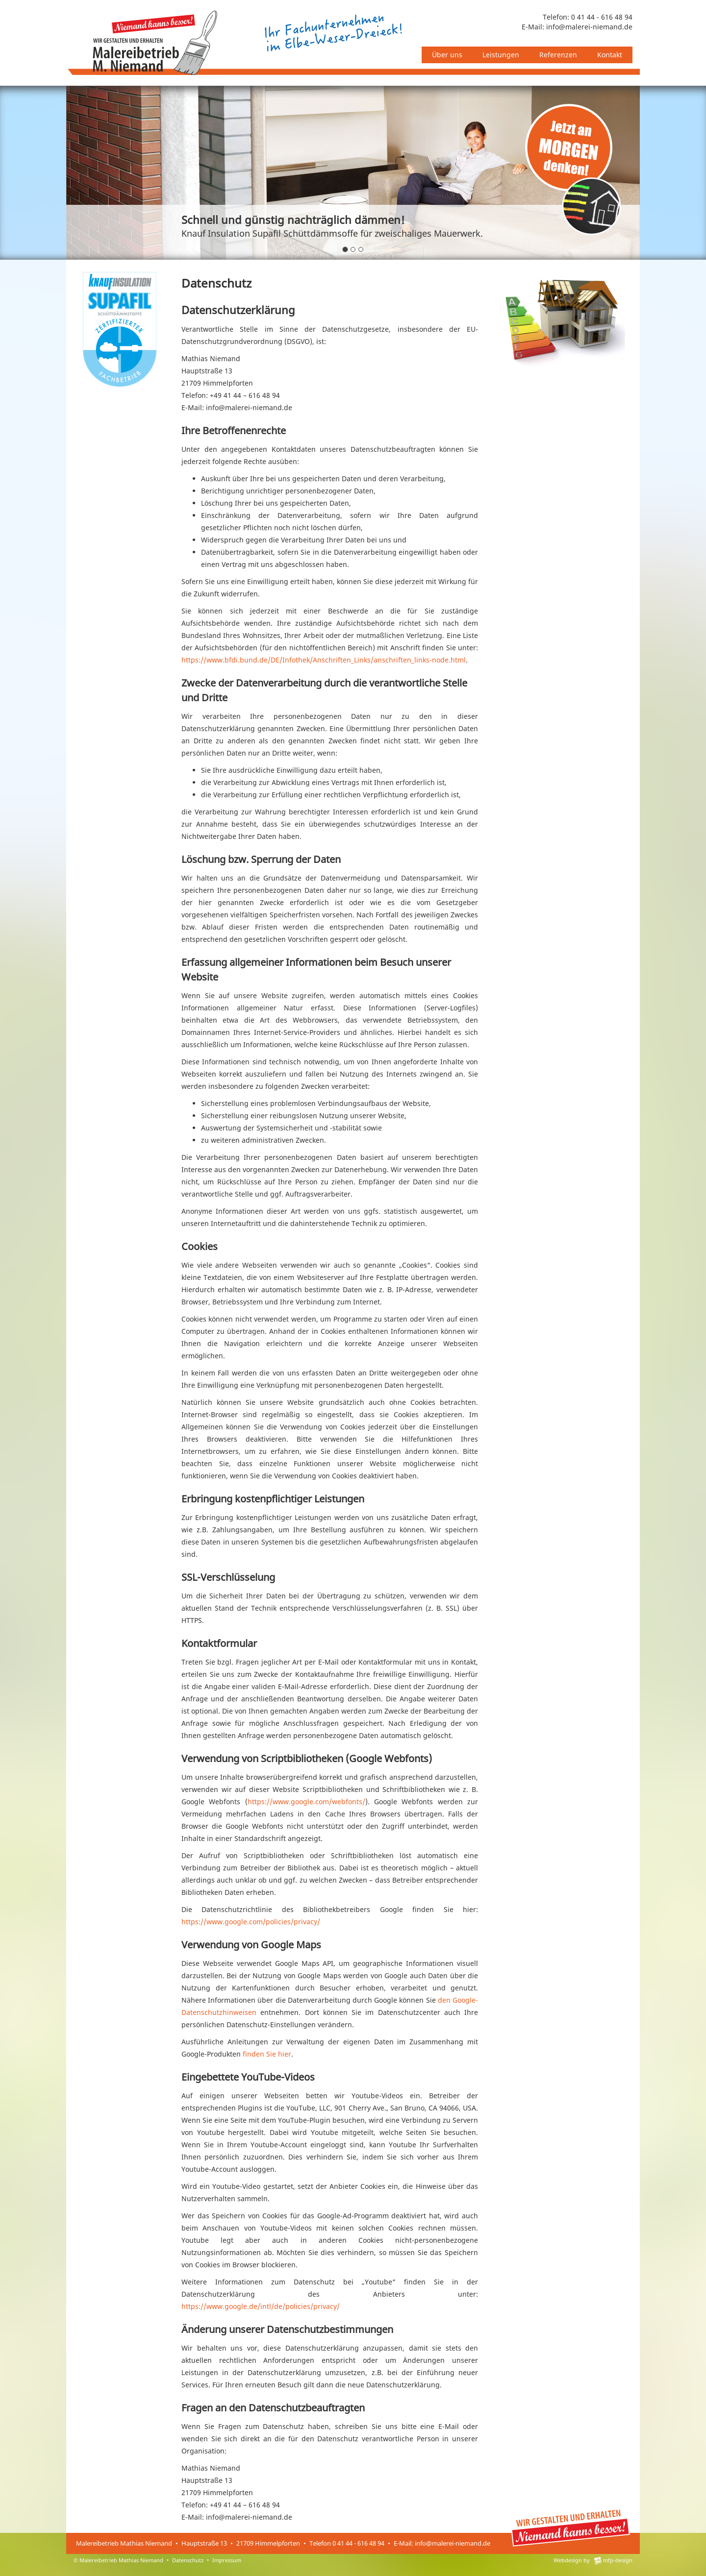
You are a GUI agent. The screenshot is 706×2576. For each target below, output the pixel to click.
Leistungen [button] (500, 54)
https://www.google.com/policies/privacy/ (250, 1921)
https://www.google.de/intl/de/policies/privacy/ (260, 2306)
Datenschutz (187, 2560)
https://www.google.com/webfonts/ (306, 1801)
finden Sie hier (266, 2054)
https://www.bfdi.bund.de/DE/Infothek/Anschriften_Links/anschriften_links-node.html (323, 659)
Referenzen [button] (558, 54)
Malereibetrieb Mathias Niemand (121, 2560)
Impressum (226, 2560)
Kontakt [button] (609, 54)
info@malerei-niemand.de (589, 26)
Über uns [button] (447, 54)
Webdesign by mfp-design (593, 2560)
